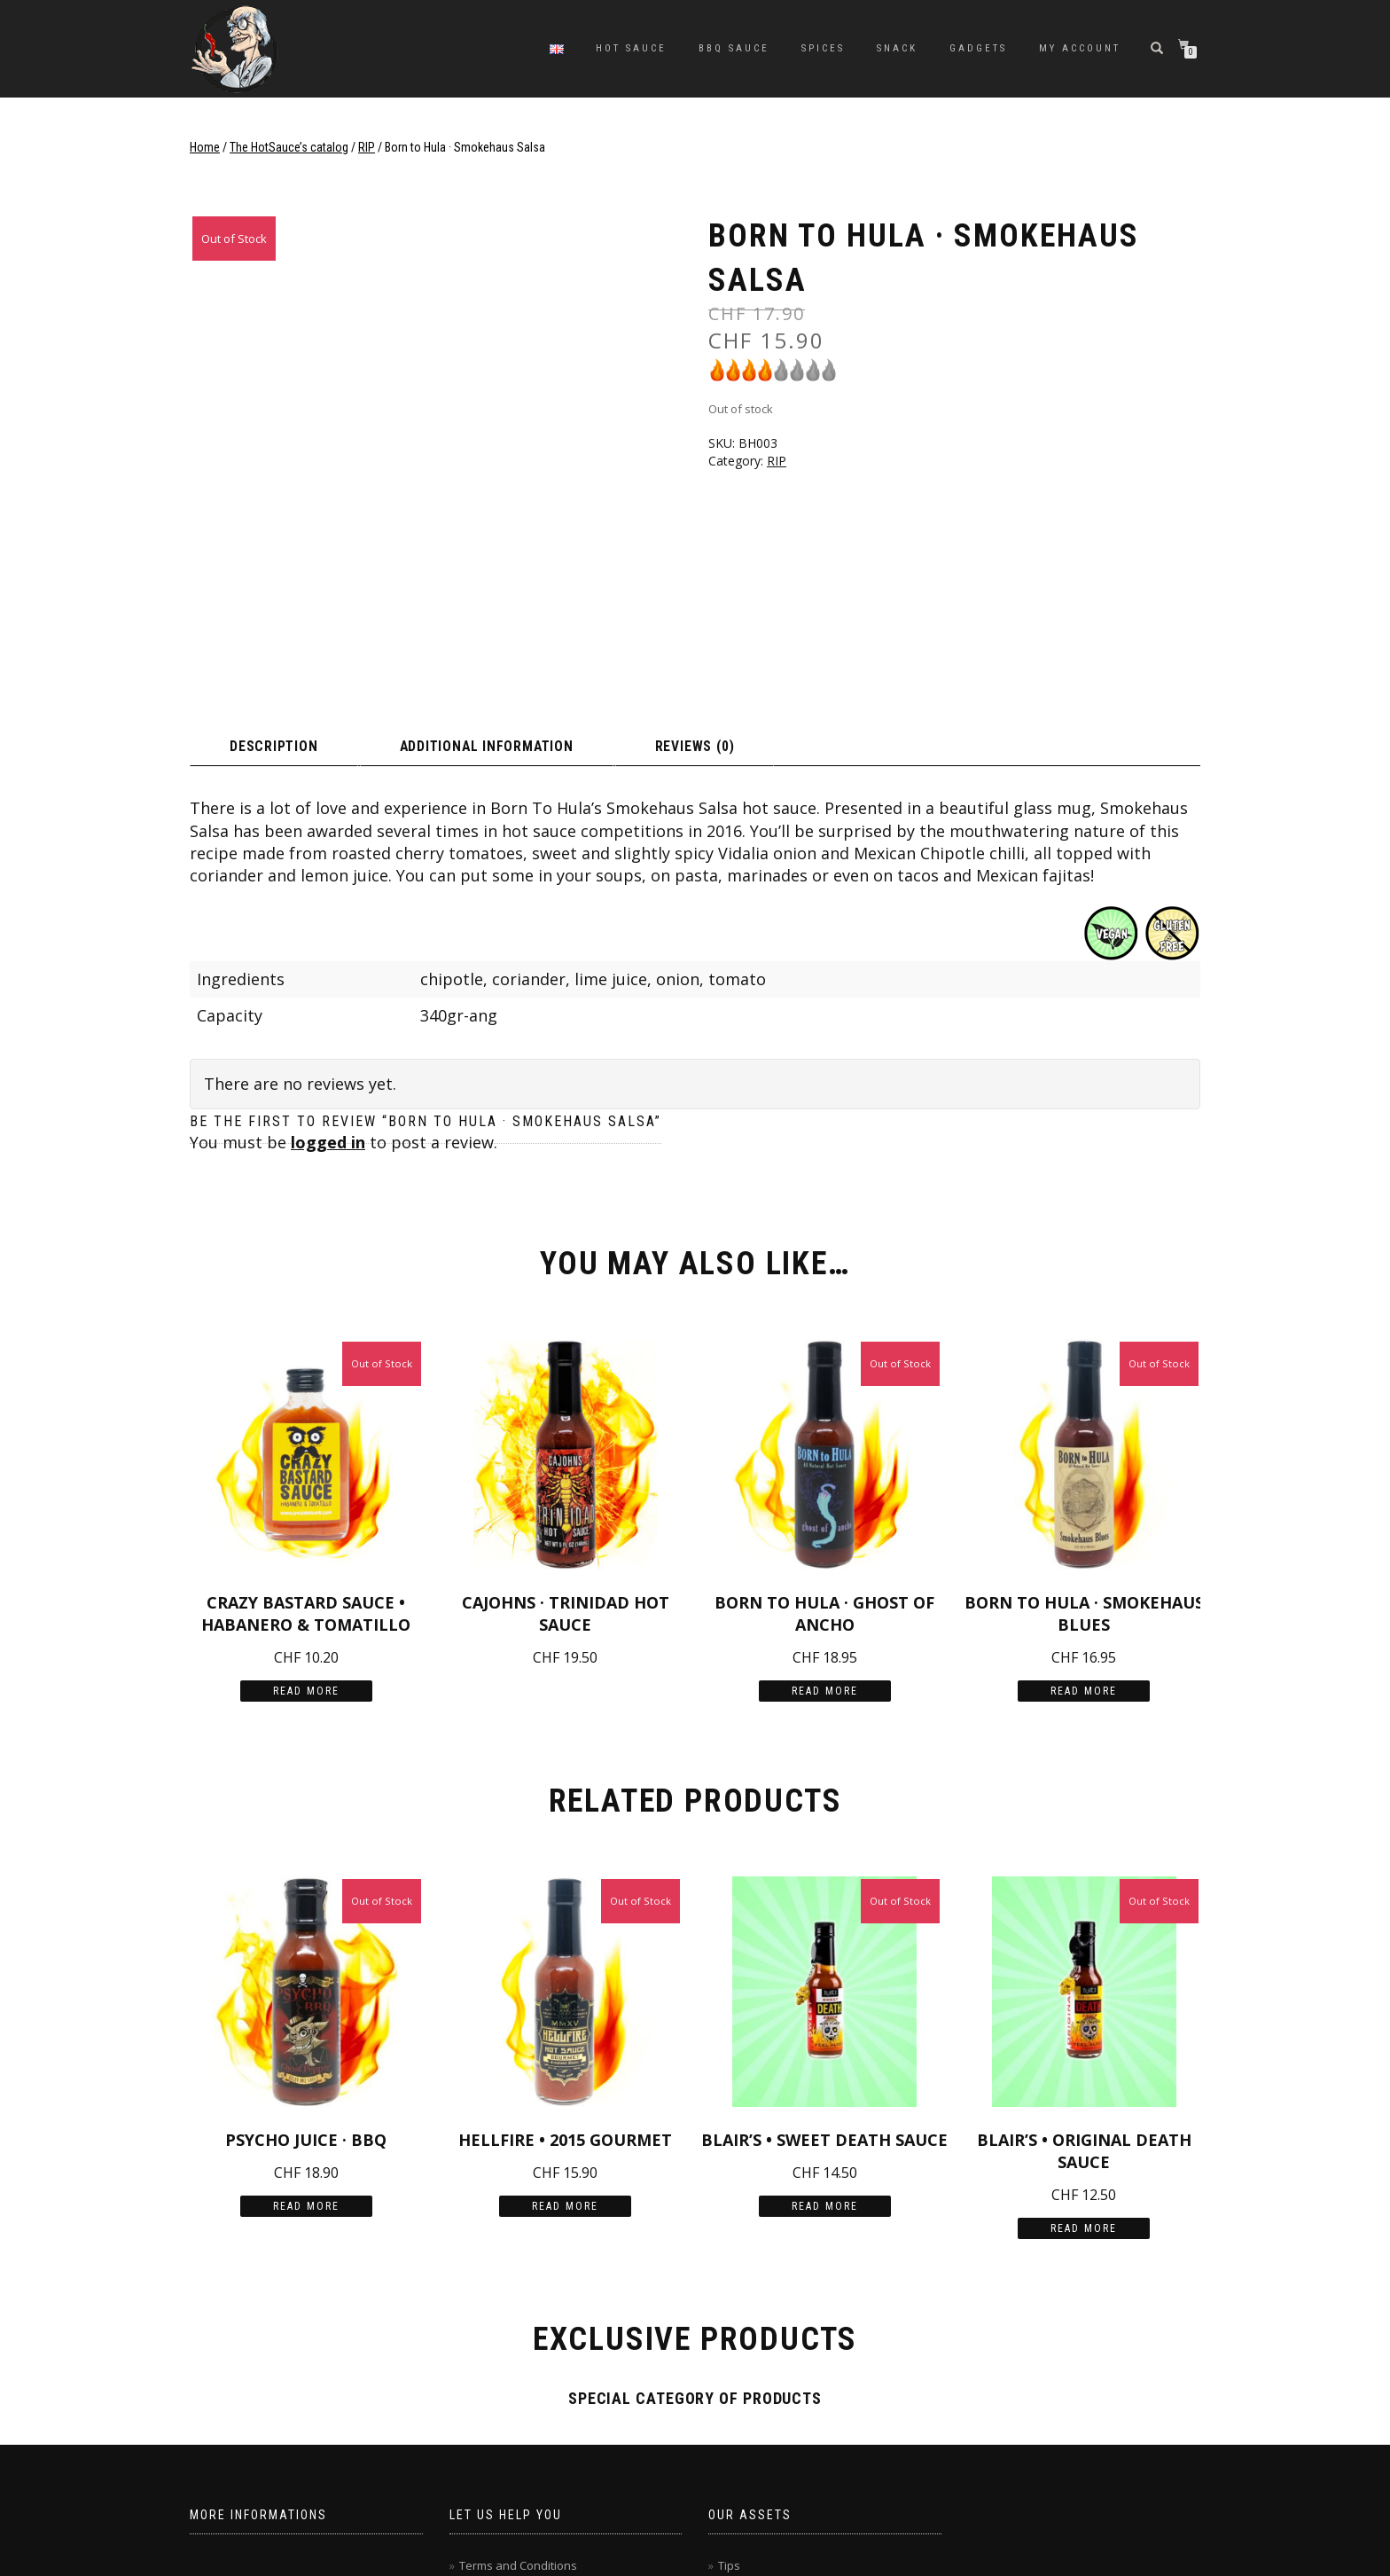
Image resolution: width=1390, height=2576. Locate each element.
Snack (897, 48)
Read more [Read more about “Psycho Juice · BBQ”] (306, 2023)
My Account (1080, 48)
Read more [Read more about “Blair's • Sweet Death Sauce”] (825, 2023)
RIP (366, 147)
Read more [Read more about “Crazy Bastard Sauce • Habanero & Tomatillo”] (306, 1508)
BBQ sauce (734, 48)
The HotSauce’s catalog (289, 147)
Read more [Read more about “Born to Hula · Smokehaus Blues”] (1083, 1508)
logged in (328, 959)
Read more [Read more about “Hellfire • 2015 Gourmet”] (565, 2023)
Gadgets (978, 48)
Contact (479, 2410)
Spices (823, 48)
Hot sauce (631, 48)
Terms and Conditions (518, 2383)
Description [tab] (295, 561)
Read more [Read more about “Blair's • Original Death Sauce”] (1083, 2046)
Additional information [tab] (557, 561)
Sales (733, 2410)
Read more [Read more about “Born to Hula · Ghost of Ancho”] (825, 1508)
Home (205, 147)
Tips (729, 2383)
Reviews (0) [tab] (815, 561)
